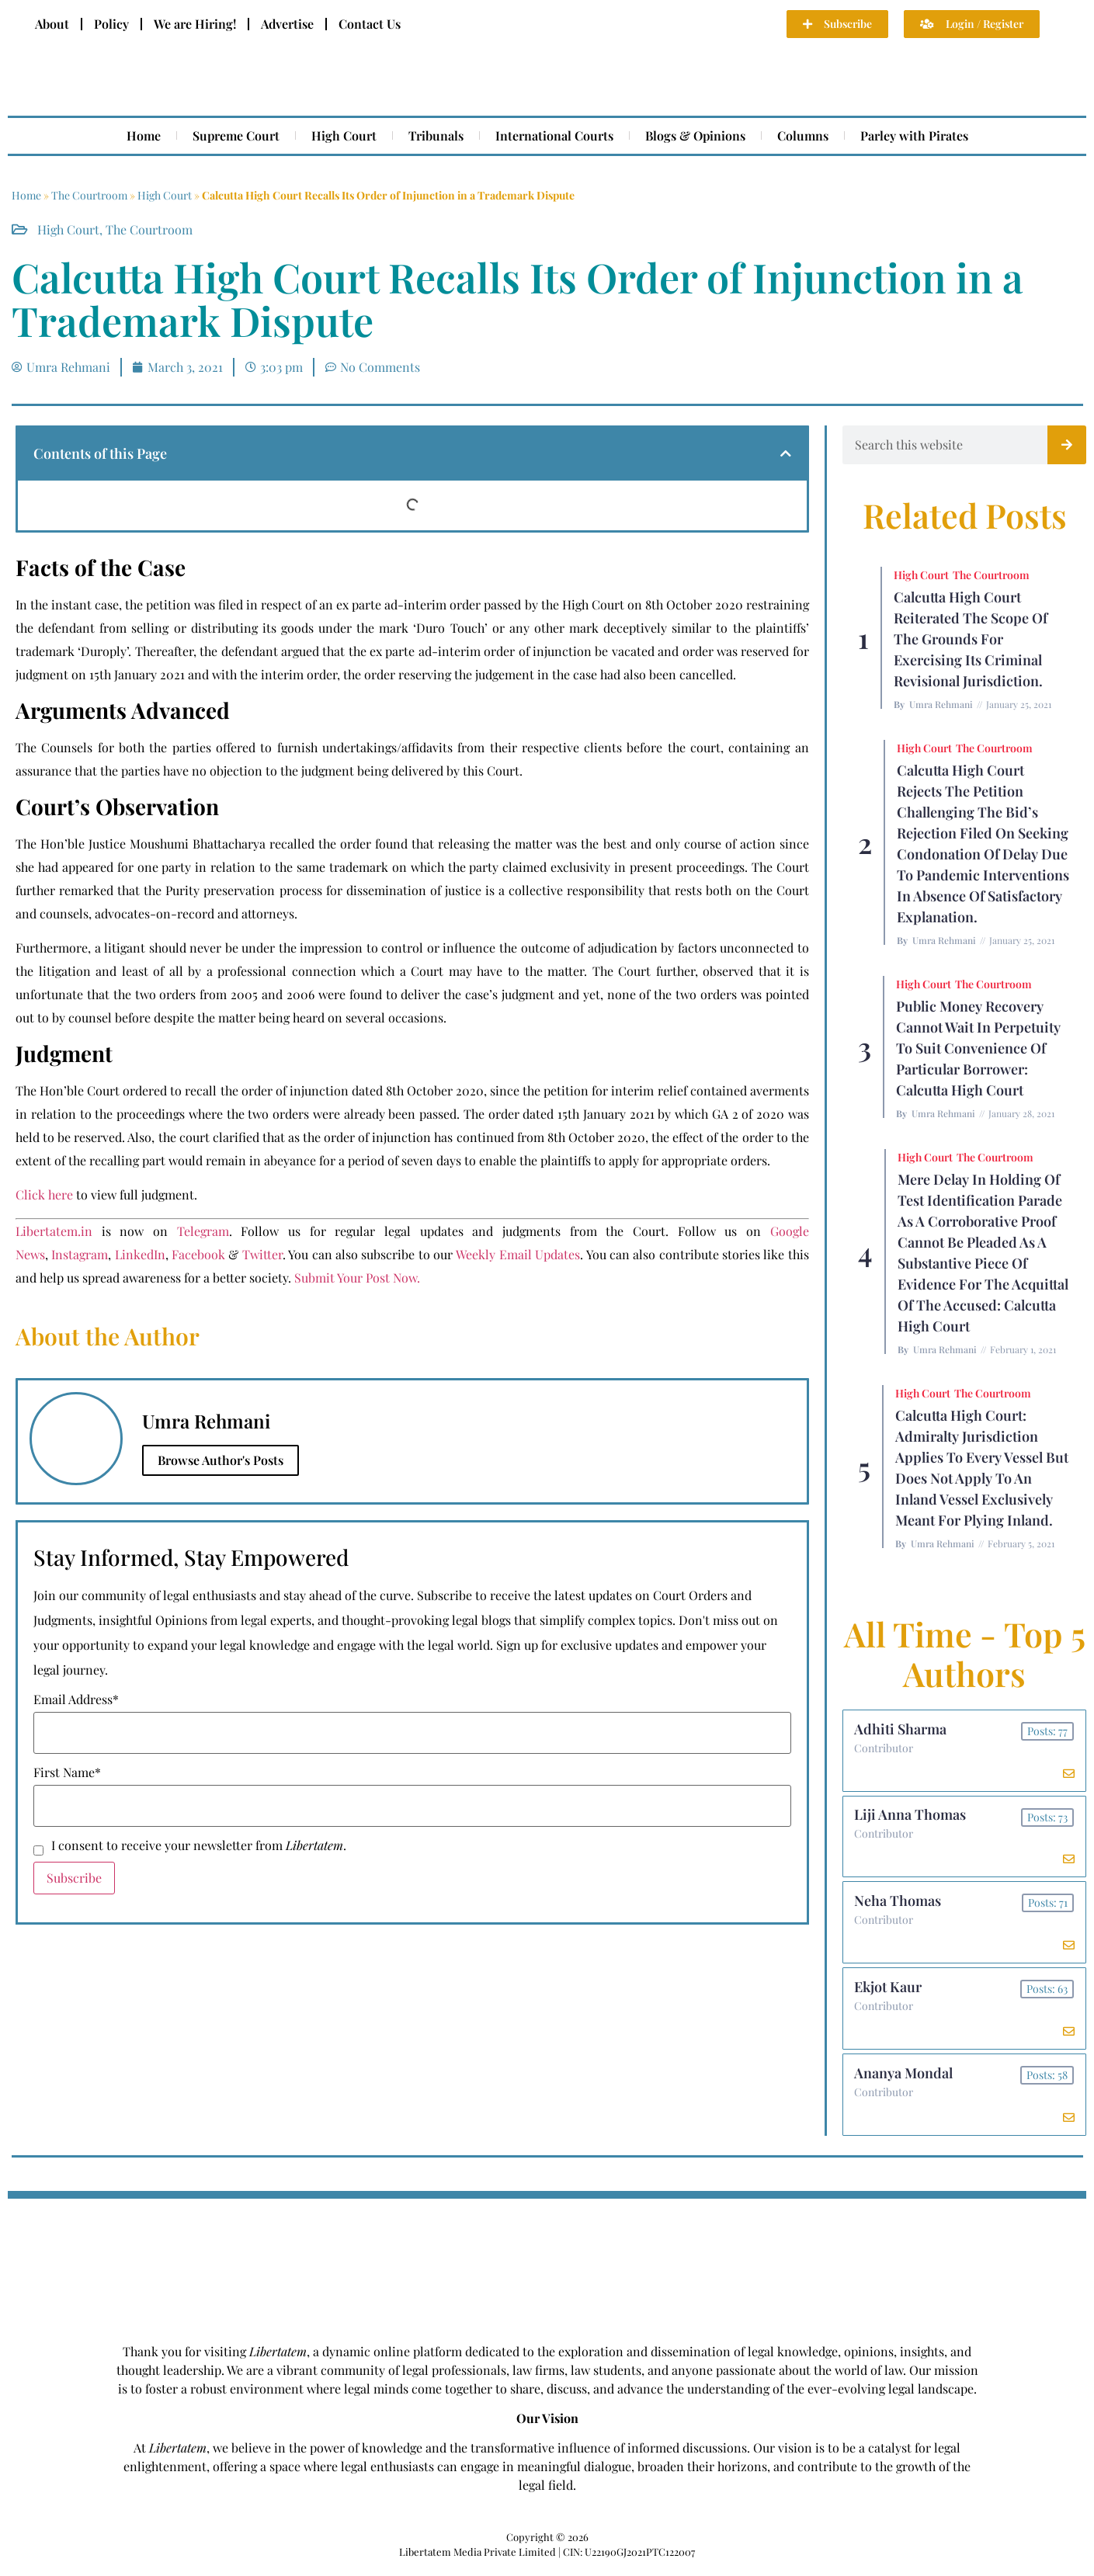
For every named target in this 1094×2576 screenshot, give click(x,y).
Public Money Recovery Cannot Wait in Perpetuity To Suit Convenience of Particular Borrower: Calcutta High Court (978, 1048)
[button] (785, 453)
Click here (44, 1194)
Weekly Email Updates (518, 1254)
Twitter (262, 1254)
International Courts (554, 135)
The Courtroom (89, 195)
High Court (344, 135)
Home (144, 135)
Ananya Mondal (904, 2081)
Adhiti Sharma (901, 1730)
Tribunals (436, 135)
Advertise (287, 24)
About (52, 24)
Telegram (203, 1231)
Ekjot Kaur (888, 1993)
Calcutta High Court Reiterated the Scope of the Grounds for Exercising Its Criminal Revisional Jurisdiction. (970, 639)
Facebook (198, 1254)
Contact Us (370, 24)
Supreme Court (236, 135)
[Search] (1066, 444)
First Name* (67, 1772)
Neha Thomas (898, 1905)
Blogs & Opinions (695, 135)
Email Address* (76, 1699)
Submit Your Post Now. (357, 1277)
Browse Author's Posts (220, 1460)
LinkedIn (140, 1254)
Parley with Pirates (914, 135)
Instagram (79, 1254)
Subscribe (74, 1878)
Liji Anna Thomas (911, 1817)
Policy (111, 24)
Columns (802, 135)
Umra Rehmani (941, 704)
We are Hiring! (195, 24)
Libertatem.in (54, 1231)
